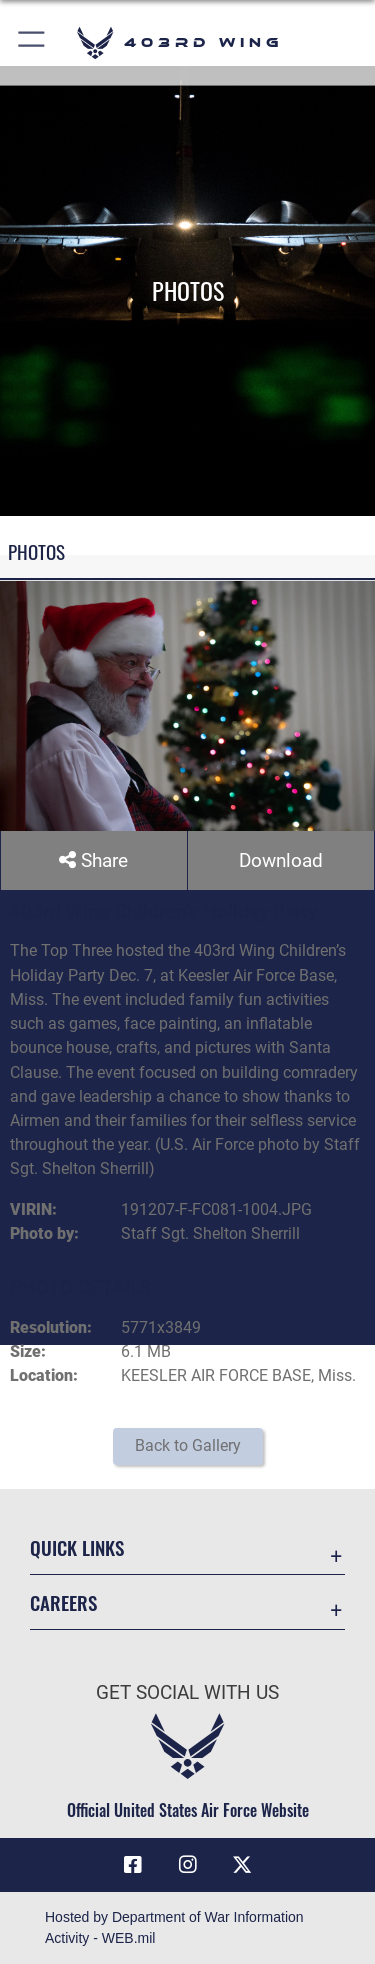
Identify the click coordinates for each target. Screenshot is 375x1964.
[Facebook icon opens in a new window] (133, 1865)
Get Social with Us (187, 1692)
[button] (32, 42)
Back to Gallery (188, 1445)
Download (281, 860)
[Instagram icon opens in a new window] (188, 1865)
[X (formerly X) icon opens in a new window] (242, 1865)
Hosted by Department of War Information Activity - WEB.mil (174, 1927)
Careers (63, 1602)
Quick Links (77, 1547)
